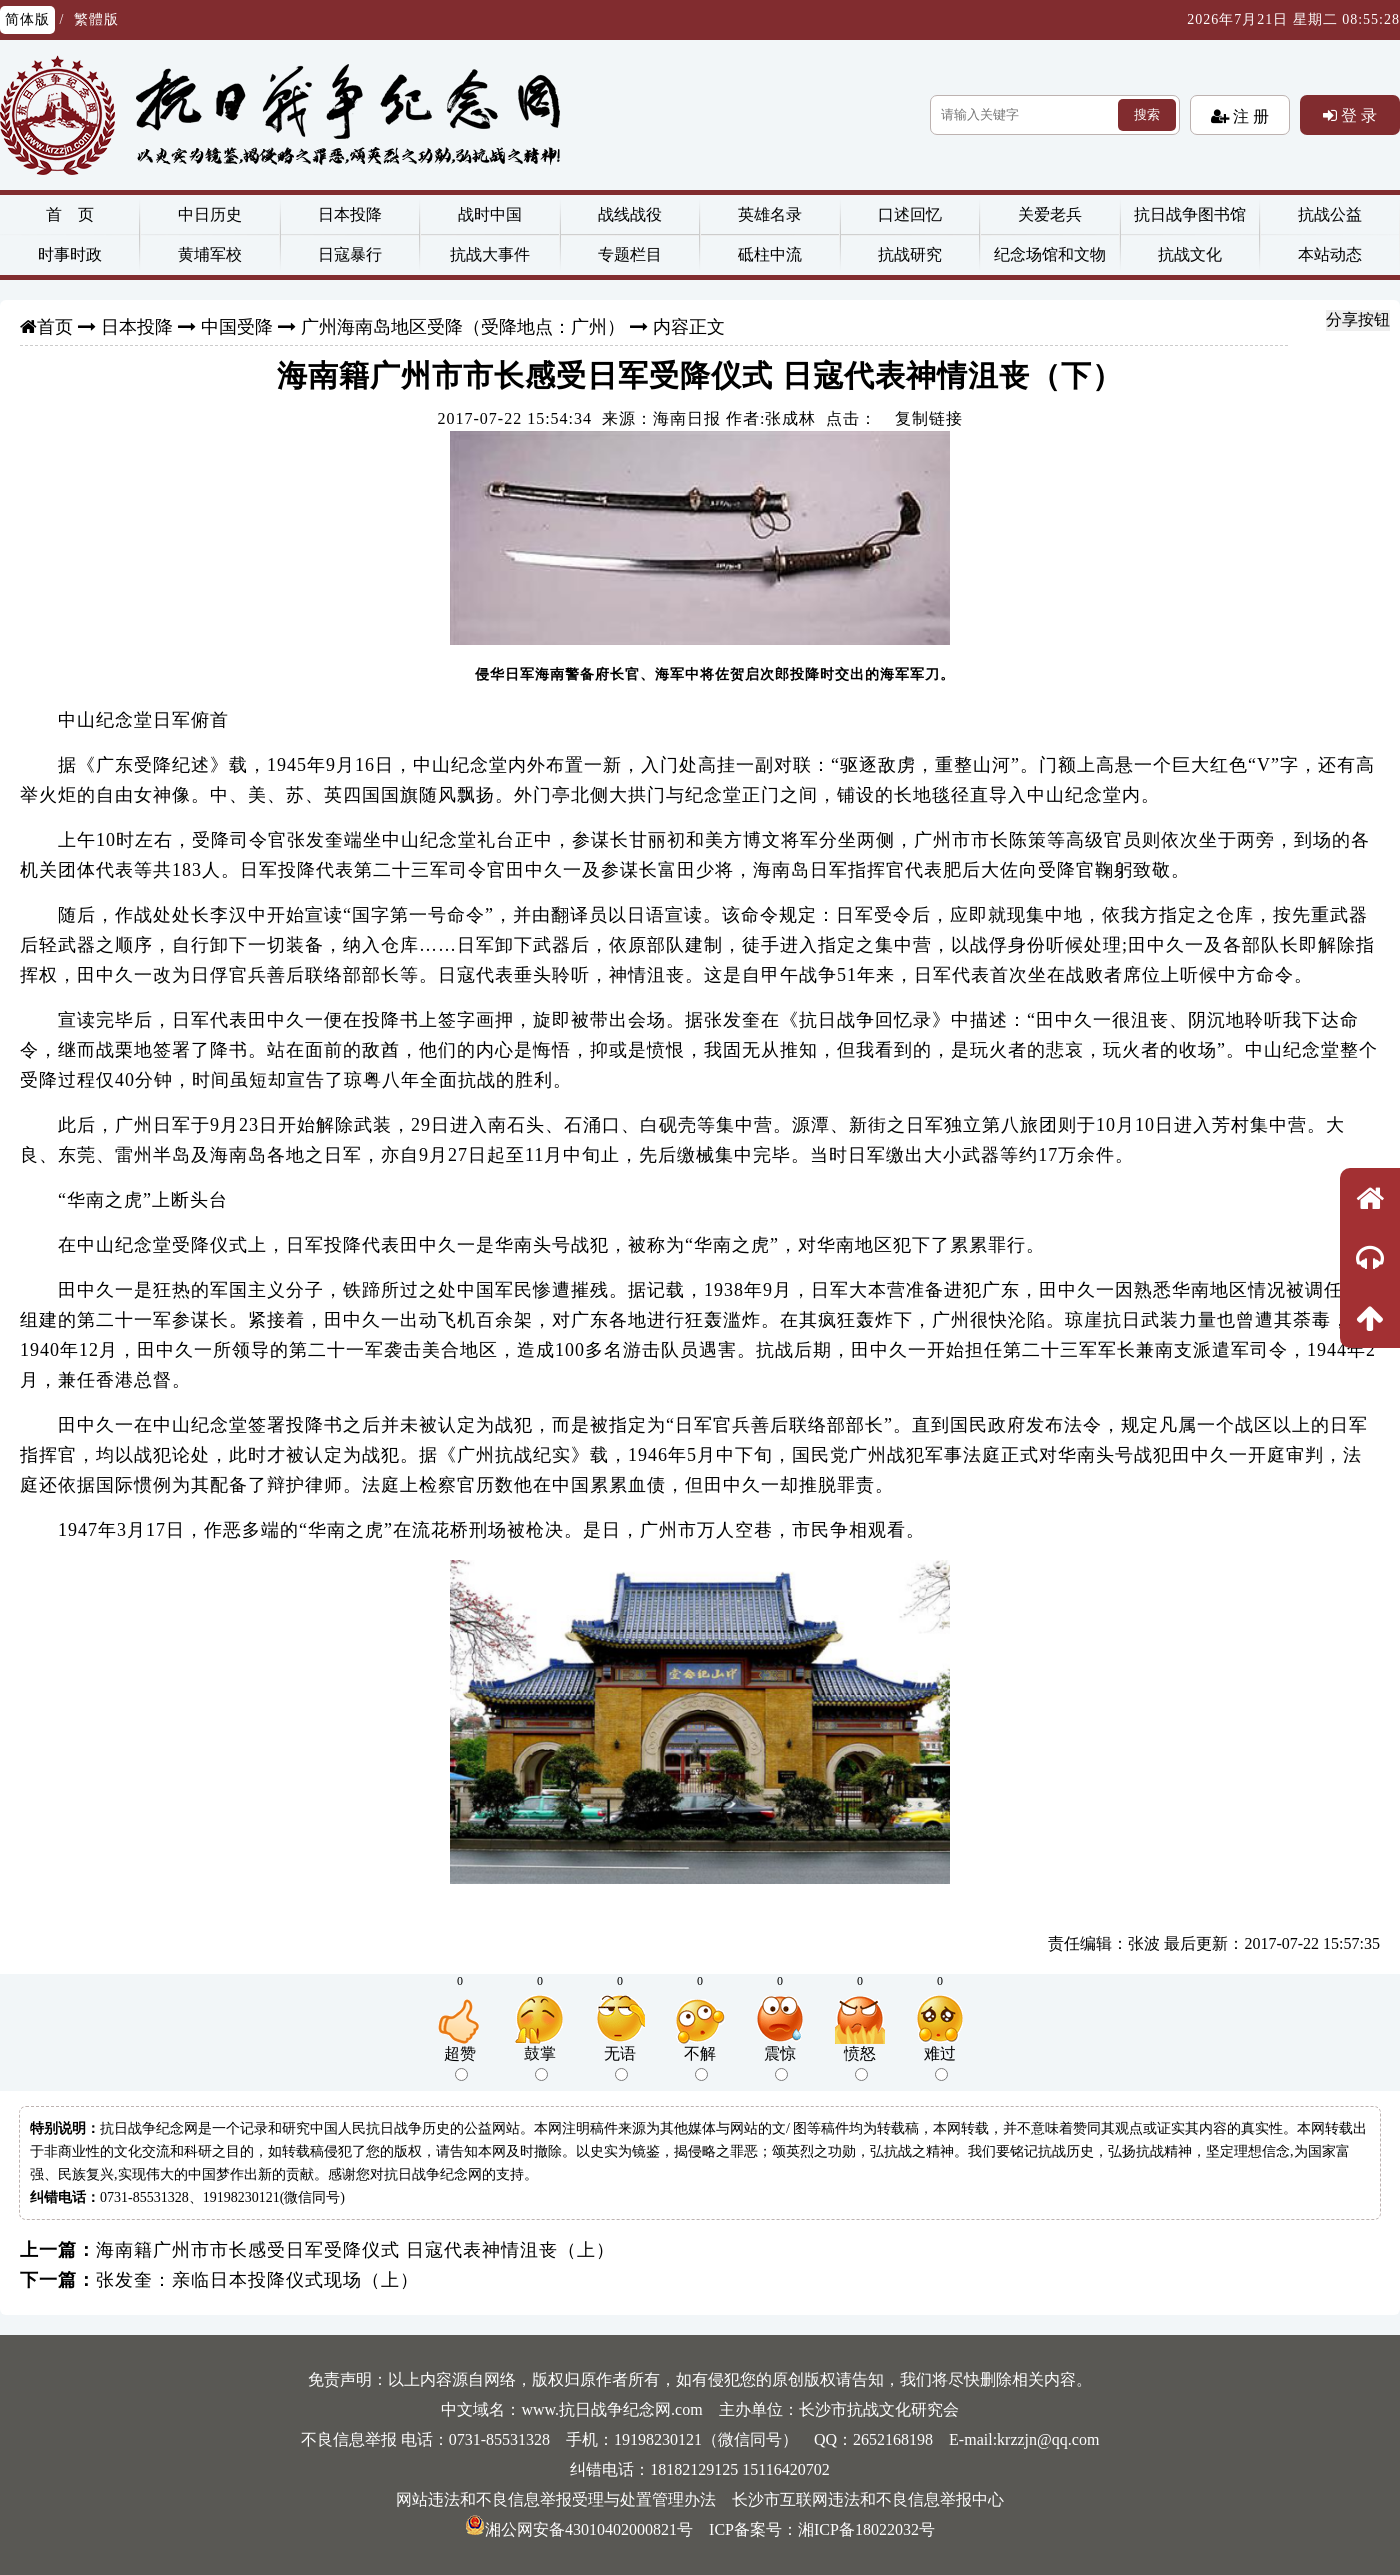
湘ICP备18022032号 (866, 2529)
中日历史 (210, 214)
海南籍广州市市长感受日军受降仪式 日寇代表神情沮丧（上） (355, 2250)
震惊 (780, 2063)
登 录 (1357, 115)
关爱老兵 (1050, 214)
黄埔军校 (210, 254)
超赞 (460, 2063)
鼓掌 (540, 2063)
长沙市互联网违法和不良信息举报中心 (868, 2499)
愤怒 (860, 2063)
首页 (55, 327)
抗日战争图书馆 (1190, 214)
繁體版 (96, 19)
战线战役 (630, 214)
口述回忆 (910, 214)
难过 (940, 2063)
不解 (700, 2063)
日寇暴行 (350, 254)
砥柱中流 (770, 254)
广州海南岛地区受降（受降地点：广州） (463, 327)
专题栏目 (630, 254)
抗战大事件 (490, 254)
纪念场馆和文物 (1050, 254)
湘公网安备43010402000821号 (579, 2529)
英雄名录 (770, 214)
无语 (620, 2063)
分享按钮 (1358, 319)
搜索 (1147, 114)
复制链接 (929, 418)
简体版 (27, 19)
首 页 (70, 214)
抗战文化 (1190, 254)
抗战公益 (1330, 214)
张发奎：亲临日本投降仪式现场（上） (257, 2280)
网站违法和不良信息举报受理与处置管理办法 (556, 2499)
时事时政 (70, 254)
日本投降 (350, 214)
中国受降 (237, 327)
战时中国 (490, 214)
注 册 (1249, 116)
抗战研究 (910, 254)
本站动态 (1330, 254)
